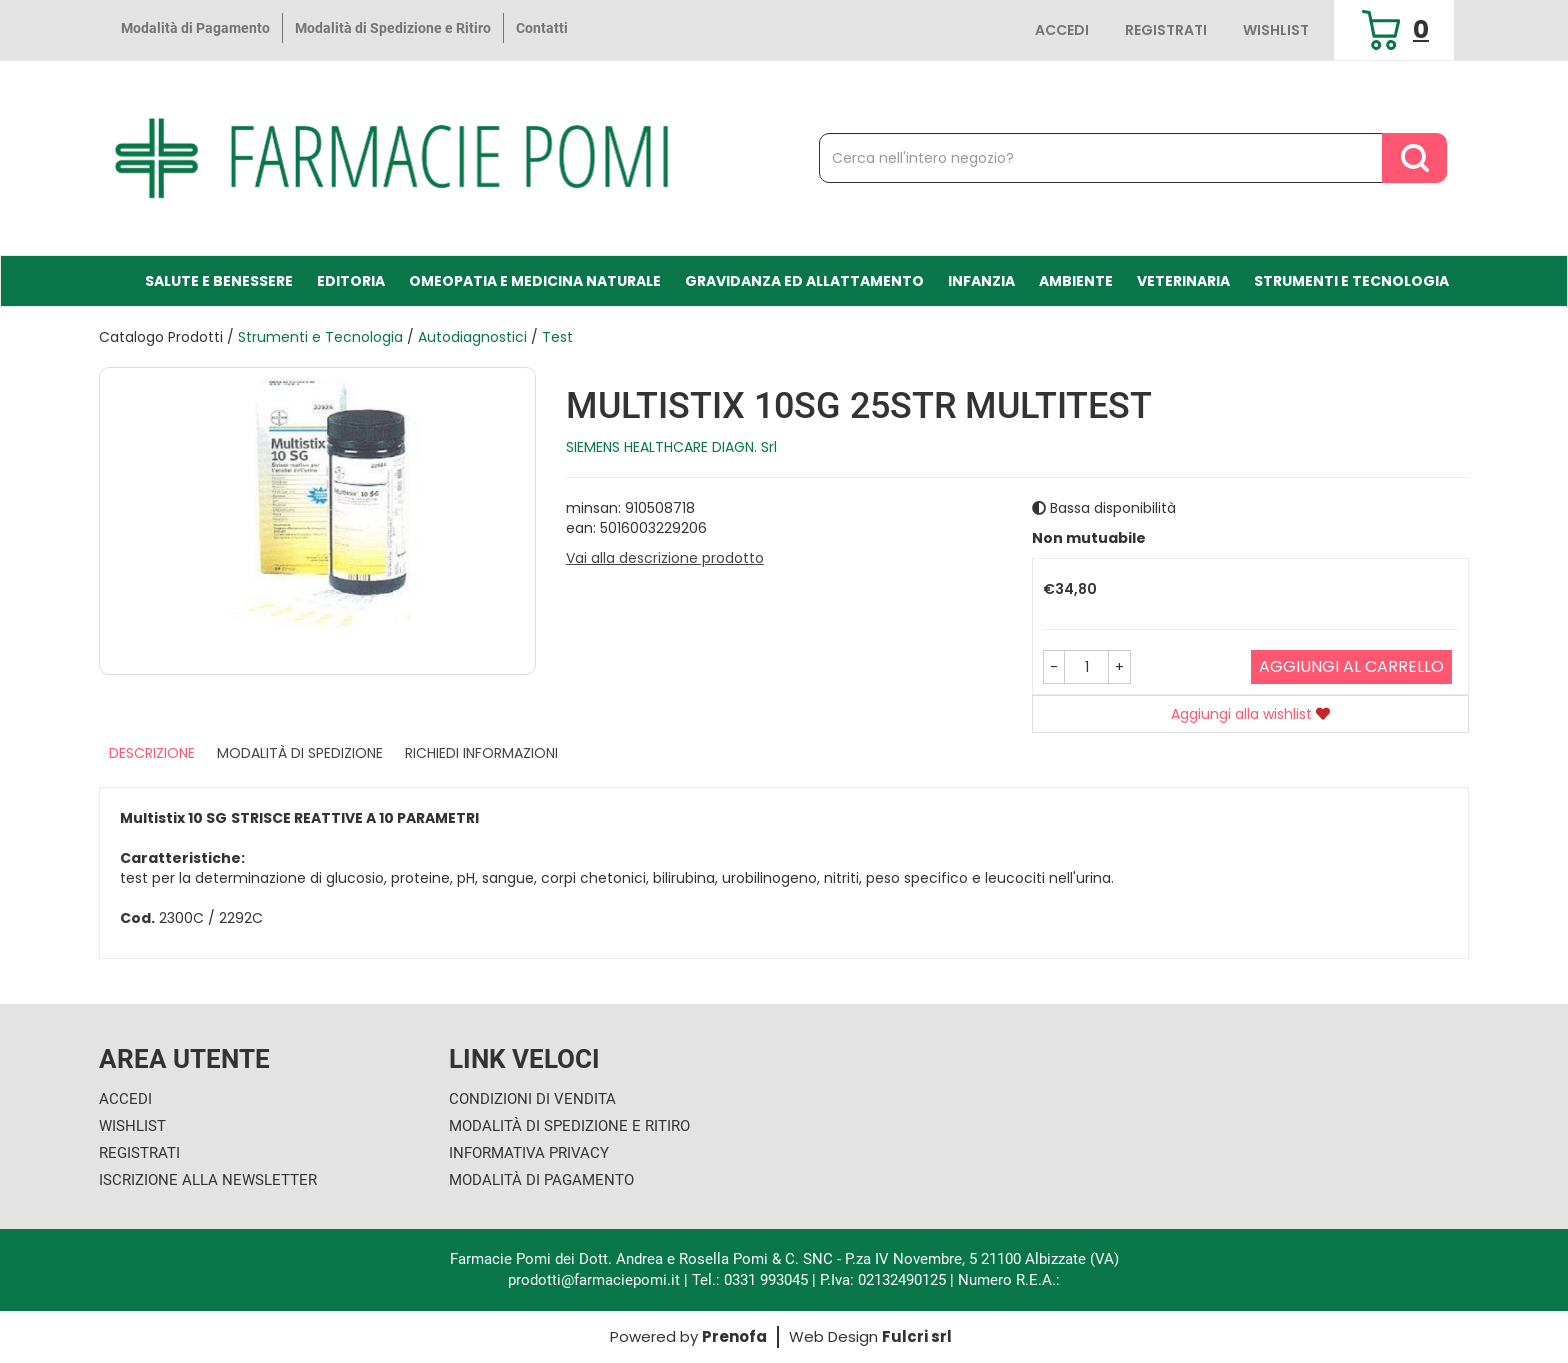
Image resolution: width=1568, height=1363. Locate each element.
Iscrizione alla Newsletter (208, 1180)
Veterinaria (1183, 281)
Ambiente (1076, 281)
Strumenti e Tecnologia (1351, 281)
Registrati (1166, 30)
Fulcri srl (917, 1336)
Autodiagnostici (472, 337)
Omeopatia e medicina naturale (535, 281)
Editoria (351, 281)
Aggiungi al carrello (1351, 666)
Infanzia (981, 281)
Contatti (542, 28)
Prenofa (734, 1336)
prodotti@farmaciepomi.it (596, 1280)
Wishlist (1276, 30)
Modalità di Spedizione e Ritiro (393, 28)
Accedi (1062, 30)
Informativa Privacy (529, 1153)
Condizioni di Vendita (532, 1099)
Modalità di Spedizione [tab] (300, 753)
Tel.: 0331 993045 (750, 1280)
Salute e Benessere (219, 281)
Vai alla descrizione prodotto (665, 558)
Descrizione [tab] (152, 753)
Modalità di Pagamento (195, 28)
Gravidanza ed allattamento (804, 281)
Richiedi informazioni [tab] (481, 753)
